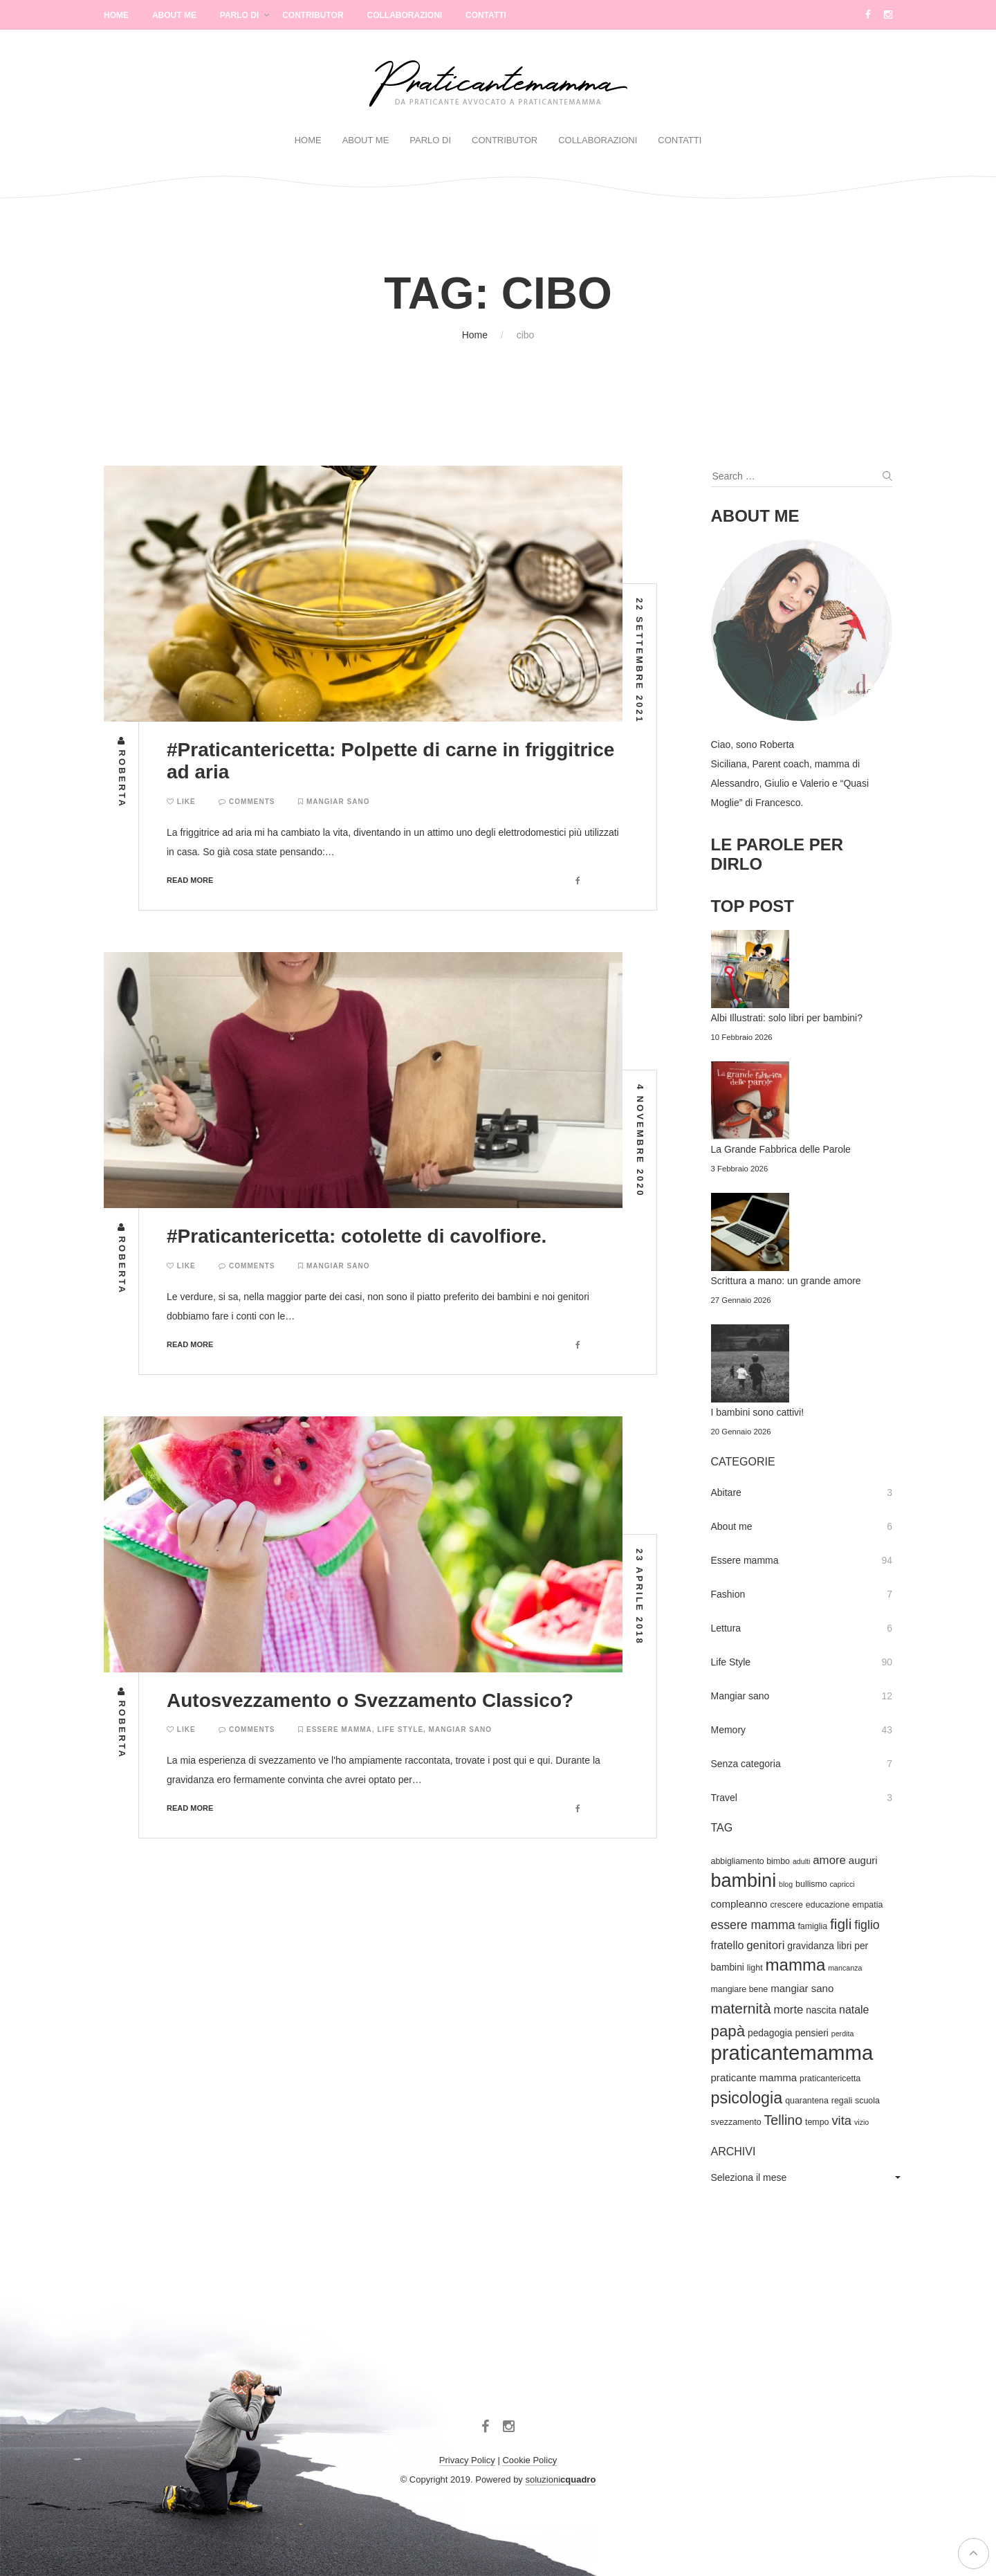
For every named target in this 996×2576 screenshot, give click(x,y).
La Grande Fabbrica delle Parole (781, 1149)
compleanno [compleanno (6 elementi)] (739, 1904)
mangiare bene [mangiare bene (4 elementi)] (739, 1989)
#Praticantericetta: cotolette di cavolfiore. (356, 1236)
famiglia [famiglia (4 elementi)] (812, 1926)
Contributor (312, 15)
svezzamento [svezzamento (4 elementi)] (736, 2122)
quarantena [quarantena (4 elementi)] (807, 2100)
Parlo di (239, 15)
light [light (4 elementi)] (755, 1968)
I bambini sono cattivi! (757, 1412)
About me (732, 1526)
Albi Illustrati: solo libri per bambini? (787, 1017)
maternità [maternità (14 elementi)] (741, 2008)
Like (181, 801)
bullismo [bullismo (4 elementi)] (811, 1884)
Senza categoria (746, 1763)
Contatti (485, 15)
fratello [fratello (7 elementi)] (727, 1945)
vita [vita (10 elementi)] (841, 2120)
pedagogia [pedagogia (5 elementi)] (770, 2032)
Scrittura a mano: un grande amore (786, 1280)
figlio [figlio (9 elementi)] (866, 1925)
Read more (190, 880)
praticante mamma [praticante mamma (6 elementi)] (754, 2077)
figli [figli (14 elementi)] (840, 1924)
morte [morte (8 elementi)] (788, 2009)
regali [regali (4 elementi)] (841, 2100)
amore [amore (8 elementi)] (829, 1860)
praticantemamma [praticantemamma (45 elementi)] (792, 2052)
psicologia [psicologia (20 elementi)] (747, 2098)
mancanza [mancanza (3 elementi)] (845, 1968)
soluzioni (560, 2479)
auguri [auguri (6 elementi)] (863, 1860)
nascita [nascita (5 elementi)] (821, 2010)
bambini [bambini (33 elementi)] (744, 1880)
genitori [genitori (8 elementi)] (765, 1945)
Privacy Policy (467, 2460)
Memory (728, 1729)
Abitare (726, 1492)
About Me (174, 15)
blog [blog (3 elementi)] (786, 1884)
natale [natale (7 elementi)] (854, 2010)
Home (116, 15)
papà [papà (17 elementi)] (728, 2031)
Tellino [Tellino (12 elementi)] (783, 2120)
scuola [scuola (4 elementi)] (867, 2100)
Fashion (728, 1594)
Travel (724, 1797)
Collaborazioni (404, 15)
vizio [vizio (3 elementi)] (861, 2122)
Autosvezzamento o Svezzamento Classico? (370, 1700)
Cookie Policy (529, 2460)
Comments (247, 801)
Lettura (726, 1628)
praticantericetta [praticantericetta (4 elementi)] (830, 2078)
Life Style (400, 1729)
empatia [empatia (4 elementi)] (867, 1905)
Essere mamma (339, 1729)
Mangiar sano (337, 801)
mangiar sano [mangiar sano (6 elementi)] (802, 1988)
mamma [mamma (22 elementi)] (795, 1964)
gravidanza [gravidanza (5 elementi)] (810, 1945)
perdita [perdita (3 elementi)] (842, 2033)
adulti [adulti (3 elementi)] (801, 1861)
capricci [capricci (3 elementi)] (842, 1884)
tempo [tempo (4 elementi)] (817, 2122)
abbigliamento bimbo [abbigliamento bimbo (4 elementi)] (751, 1861)
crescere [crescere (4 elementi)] (786, 1905)
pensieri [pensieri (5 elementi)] (811, 2032)
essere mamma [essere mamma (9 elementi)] (753, 1925)
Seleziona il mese (749, 2177)
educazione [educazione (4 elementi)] (827, 1905)
